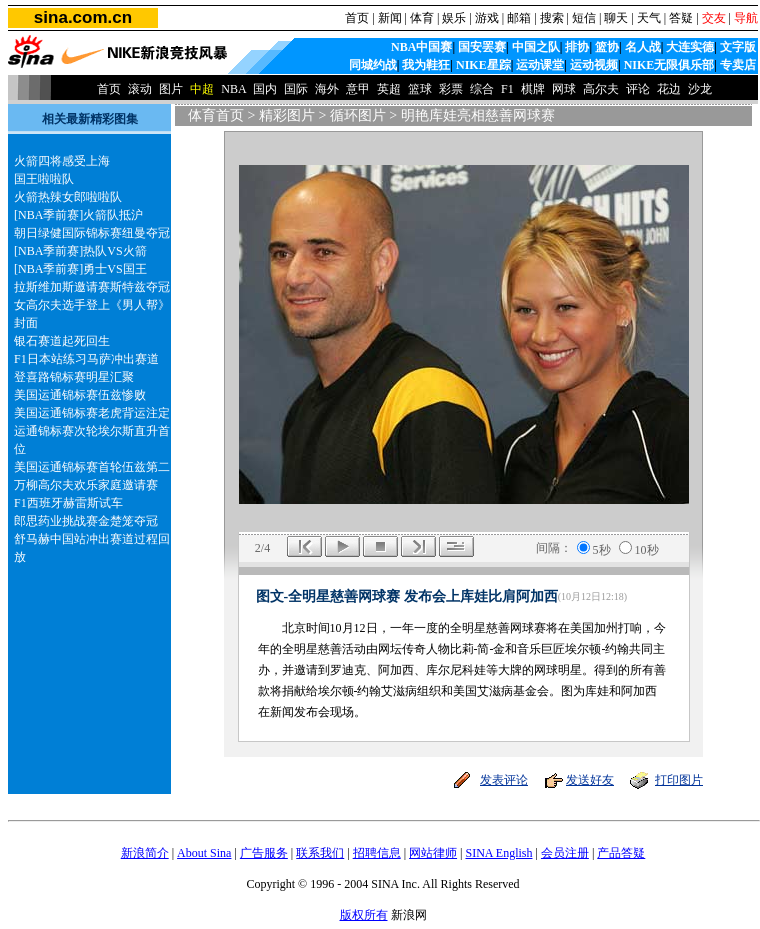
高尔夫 (601, 89)
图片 (171, 89)
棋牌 (533, 89)
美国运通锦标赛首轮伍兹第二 (92, 467)
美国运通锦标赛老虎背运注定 (92, 413)
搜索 (552, 18)
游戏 (487, 18)
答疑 (681, 18)
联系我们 (320, 853)
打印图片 (679, 780)
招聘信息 (377, 853)
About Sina (204, 853)
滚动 (140, 89)
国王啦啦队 (44, 179)
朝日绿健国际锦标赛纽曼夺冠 (92, 233)
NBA (233, 89)
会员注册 (565, 853)
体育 (422, 18)
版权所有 (364, 915)
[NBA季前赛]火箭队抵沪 (78, 215)
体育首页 (216, 115)
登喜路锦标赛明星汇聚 (74, 377)
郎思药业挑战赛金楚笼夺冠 (86, 521)
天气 (649, 18)
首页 (357, 18)
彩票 (451, 89)
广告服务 (264, 853)
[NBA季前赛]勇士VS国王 (80, 269)
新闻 (390, 18)
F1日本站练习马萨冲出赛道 (86, 359)
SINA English (498, 853)
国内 (265, 89)
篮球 (420, 89)
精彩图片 (287, 115)
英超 (389, 89)
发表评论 (504, 780)
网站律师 (433, 853)
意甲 (358, 89)
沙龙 (700, 89)
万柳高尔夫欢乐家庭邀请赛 (86, 485)
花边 (669, 89)
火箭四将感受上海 (62, 161)
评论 (638, 89)
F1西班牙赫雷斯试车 (68, 503)
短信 (584, 18)
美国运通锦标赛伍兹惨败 (80, 395)
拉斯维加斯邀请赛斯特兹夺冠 (92, 287)
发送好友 (590, 780)
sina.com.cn (83, 17)
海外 (327, 89)
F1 (507, 89)
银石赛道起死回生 (62, 341)
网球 (564, 89)
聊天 (616, 18)
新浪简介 (145, 853)
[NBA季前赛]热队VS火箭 (80, 251)
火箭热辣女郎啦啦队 (68, 197)
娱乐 (454, 18)
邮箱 (519, 18)
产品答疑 (621, 853)
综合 (482, 89)
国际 (296, 89)
